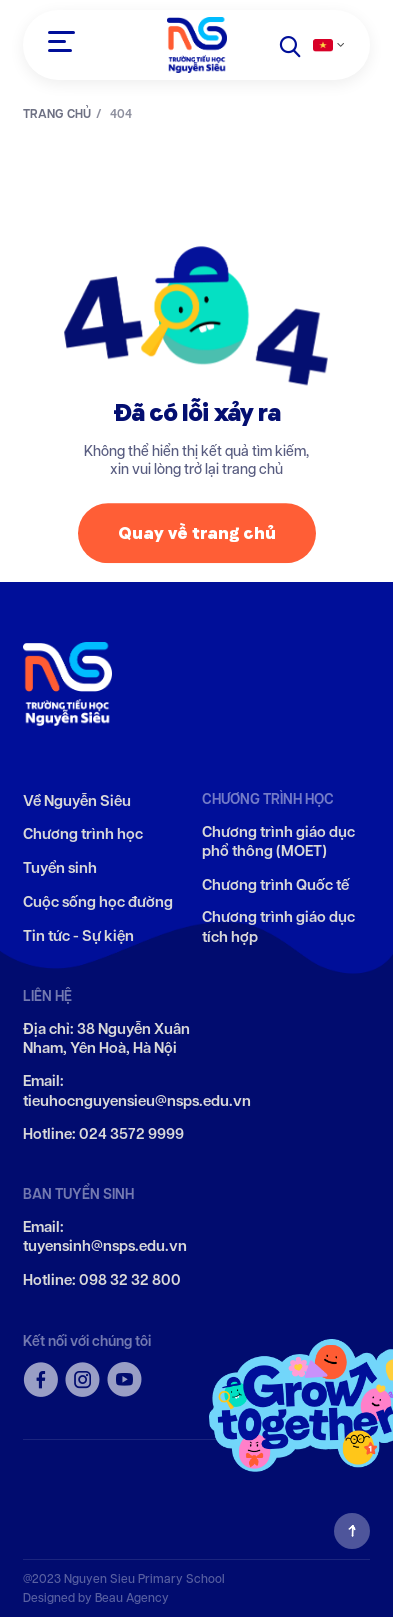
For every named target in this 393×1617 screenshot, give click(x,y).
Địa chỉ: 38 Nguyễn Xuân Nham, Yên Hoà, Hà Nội (106, 1039)
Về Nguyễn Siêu (77, 801)
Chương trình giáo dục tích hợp (278, 927)
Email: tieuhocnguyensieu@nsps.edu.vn (137, 1091)
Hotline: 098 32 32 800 (102, 1280)
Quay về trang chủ (197, 537)
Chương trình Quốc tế (275, 885)
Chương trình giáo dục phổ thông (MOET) (278, 842)
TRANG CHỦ (57, 114)
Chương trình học (83, 834)
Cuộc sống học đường (98, 902)
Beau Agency (132, 1597)
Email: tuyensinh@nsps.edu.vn (105, 1237)
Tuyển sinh (60, 868)
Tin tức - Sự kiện (78, 936)
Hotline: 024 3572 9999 (103, 1134)
